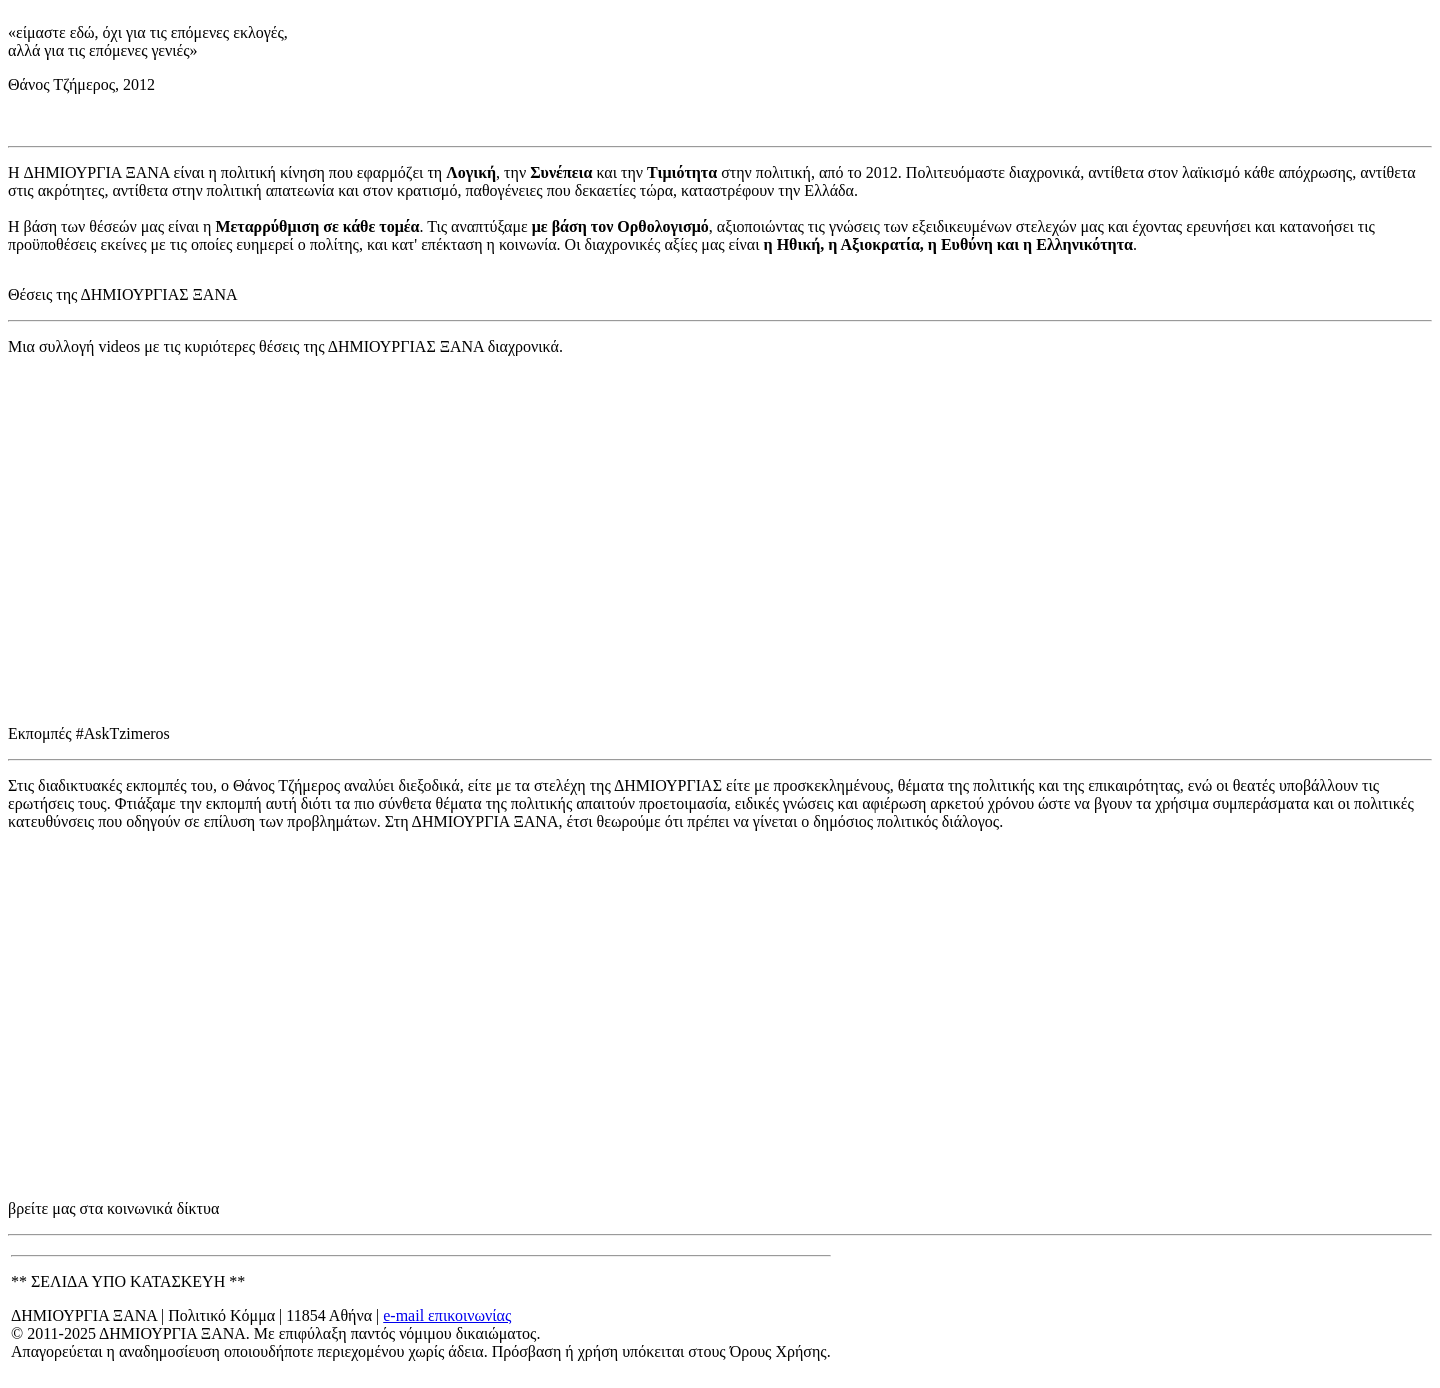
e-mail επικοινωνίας (447, 1315)
